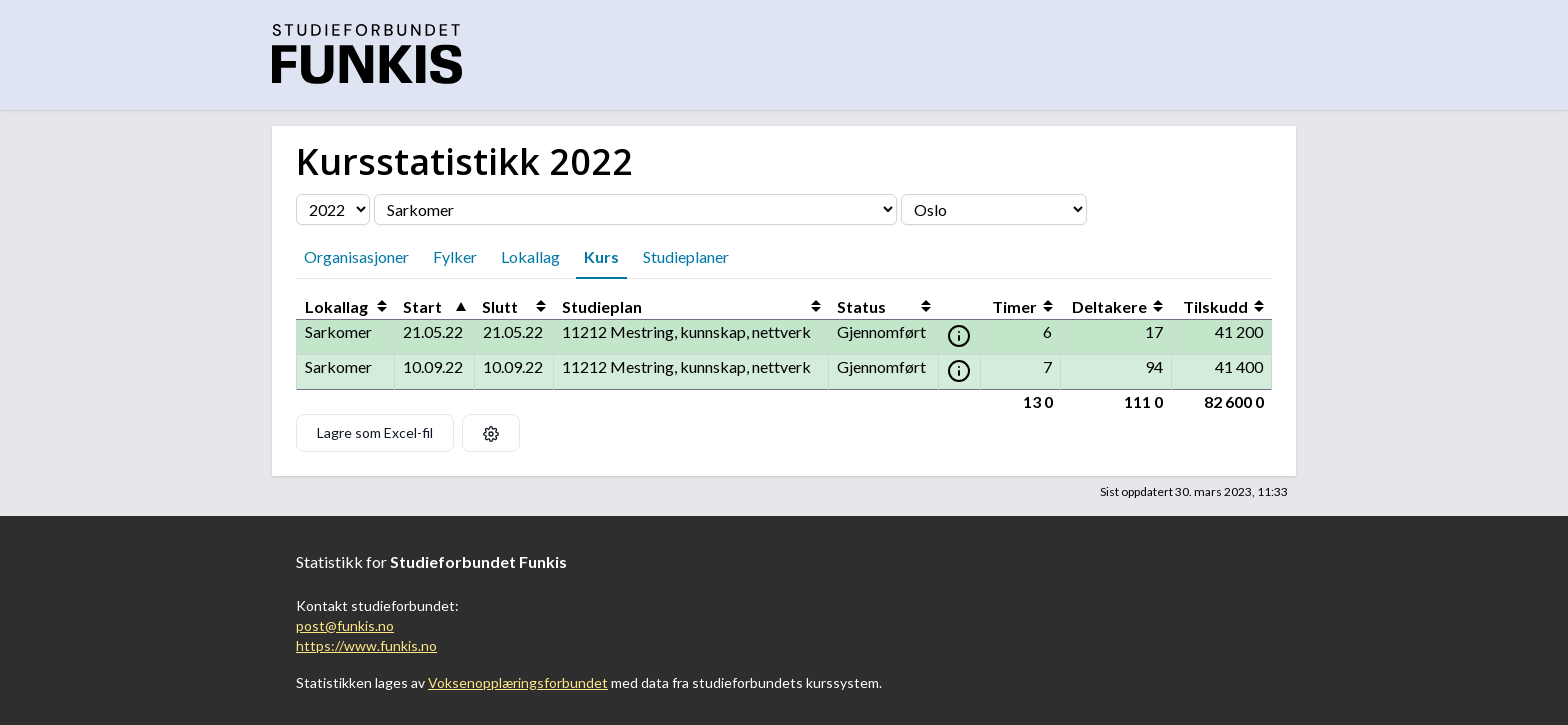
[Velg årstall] (333, 209)
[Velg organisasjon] (635, 209)
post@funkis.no (345, 625)
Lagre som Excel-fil (375, 432)
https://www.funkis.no (366, 645)
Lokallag (530, 256)
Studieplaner (686, 256)
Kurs (601, 256)
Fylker (455, 256)
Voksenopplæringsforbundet (518, 682)
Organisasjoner (356, 256)
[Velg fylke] (994, 209)
